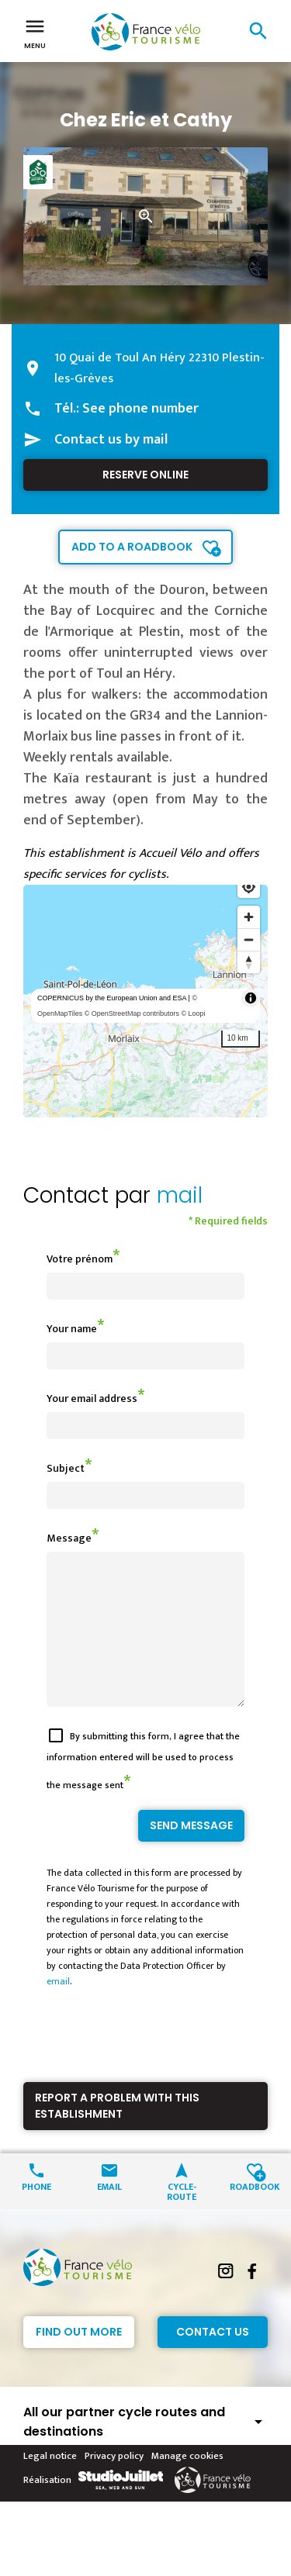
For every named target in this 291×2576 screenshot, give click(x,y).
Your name (72, 1329)
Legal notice (50, 2483)
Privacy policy (114, 2483)
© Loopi (193, 1013)
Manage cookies (187, 2483)
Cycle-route (181, 2218)
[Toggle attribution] (250, 998)
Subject (66, 1468)
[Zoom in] (248, 917)
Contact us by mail (111, 439)
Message (69, 1538)
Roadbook (254, 2213)
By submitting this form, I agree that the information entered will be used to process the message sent (143, 1788)
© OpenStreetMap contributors (132, 1013)
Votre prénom (80, 1259)
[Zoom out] (248, 939)
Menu (35, 32)
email (58, 2009)
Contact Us (212, 2359)
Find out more (79, 2359)
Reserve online (145, 474)
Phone (36, 2213)
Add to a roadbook (131, 546)
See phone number (140, 408)
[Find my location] (248, 886)
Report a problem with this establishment (117, 2134)
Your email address (92, 1398)
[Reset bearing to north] (248, 962)
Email (109, 2213)
